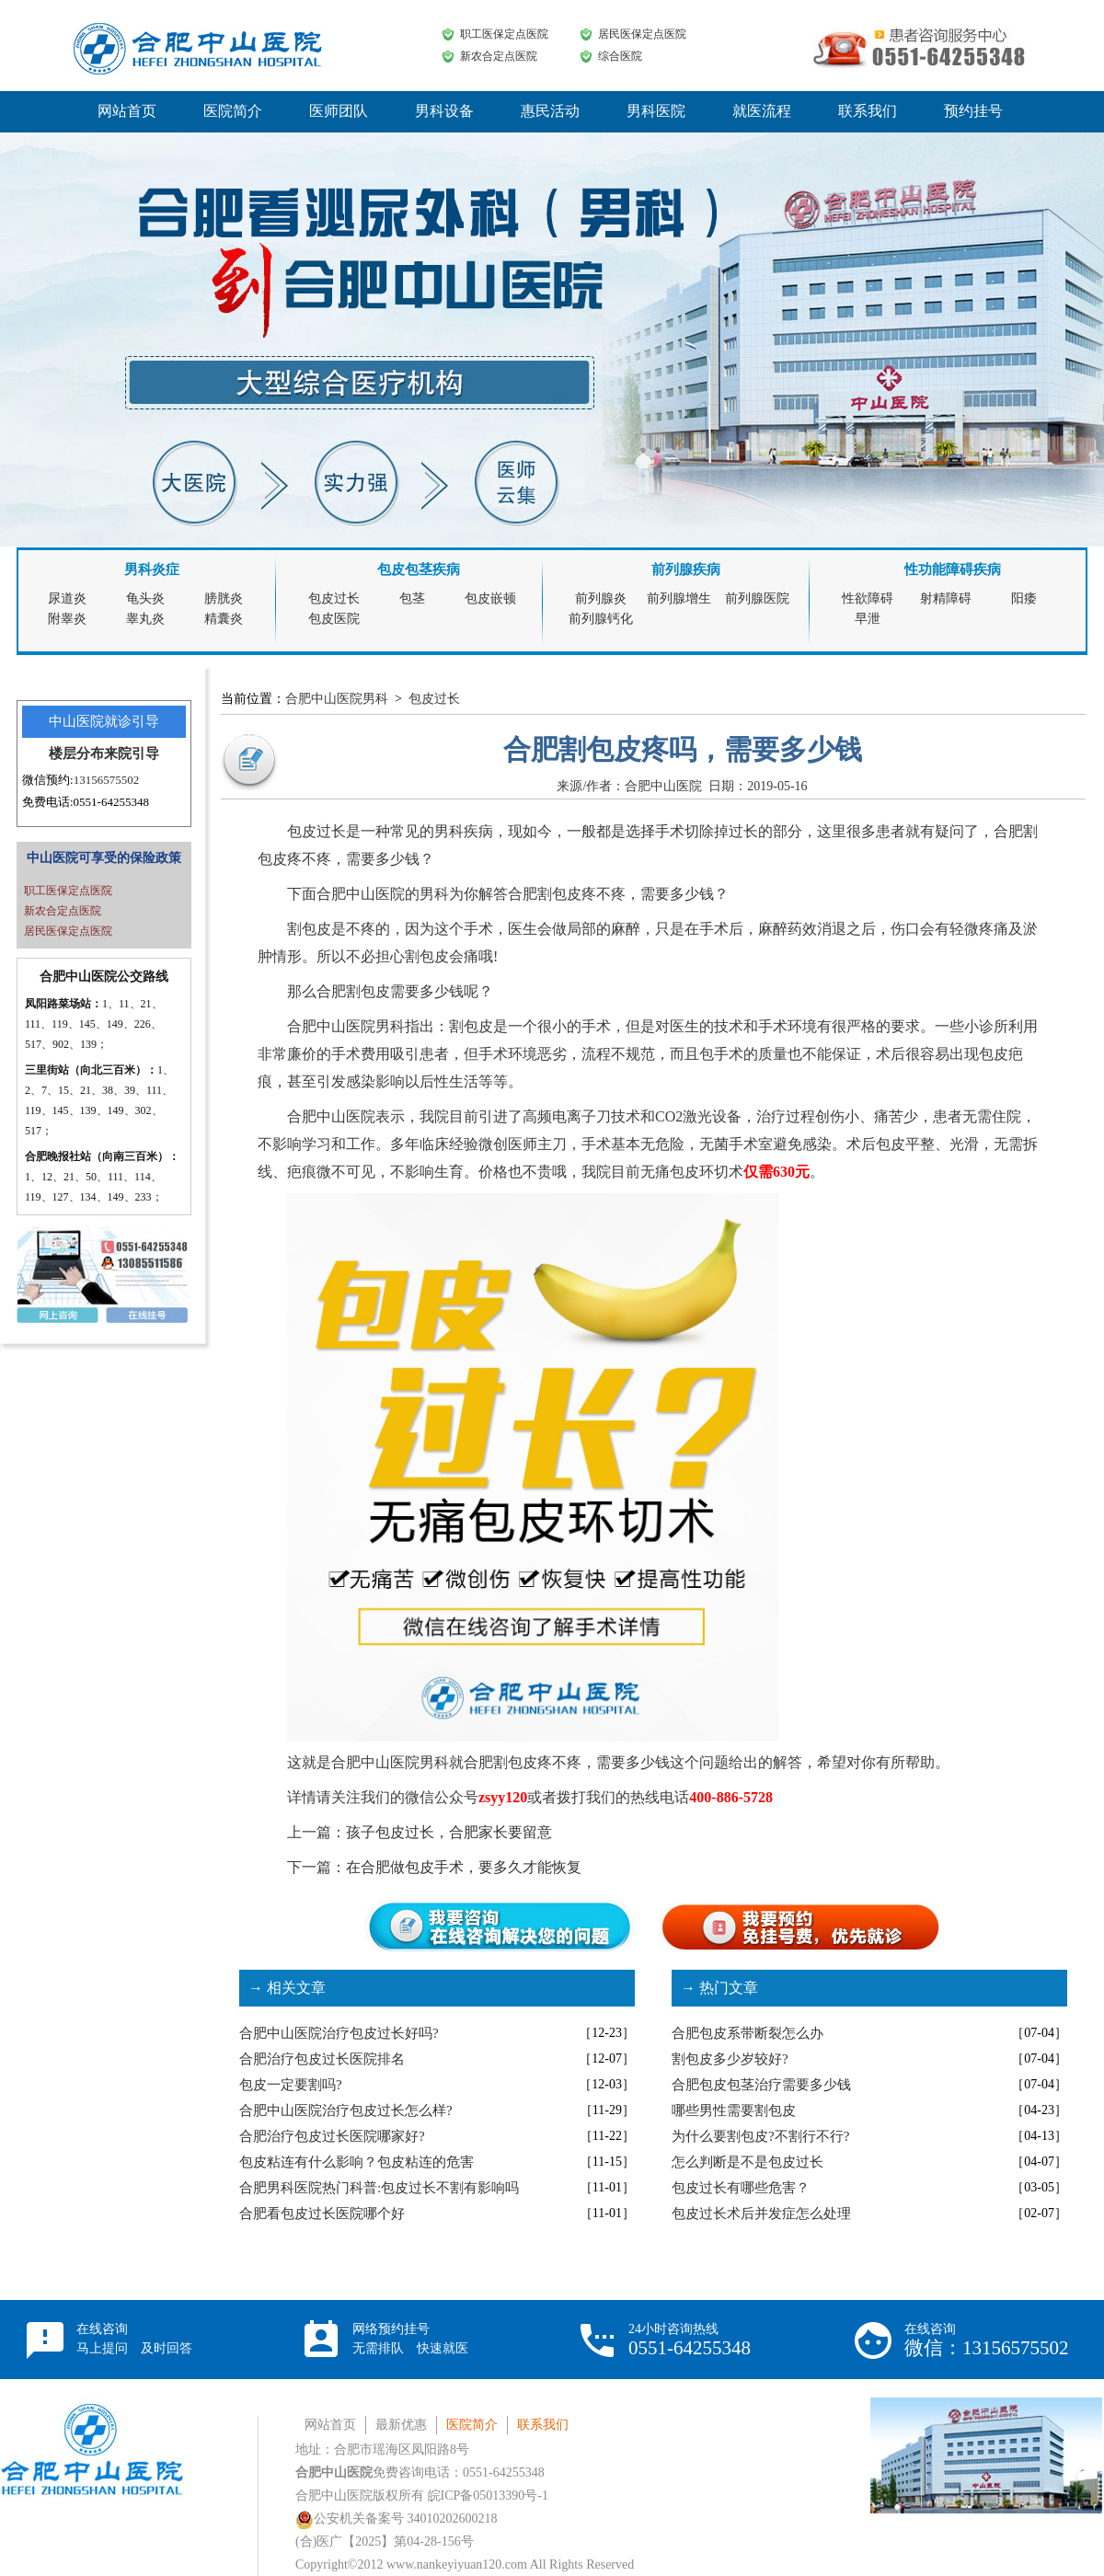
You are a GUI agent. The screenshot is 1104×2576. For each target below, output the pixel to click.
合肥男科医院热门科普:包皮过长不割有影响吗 (379, 2187)
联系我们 (867, 111)
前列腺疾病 (685, 569)
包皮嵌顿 (490, 598)
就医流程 (761, 111)
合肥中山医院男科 (336, 699)
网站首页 (127, 111)
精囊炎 (223, 619)
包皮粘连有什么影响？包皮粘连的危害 (356, 2162)
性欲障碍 (867, 598)
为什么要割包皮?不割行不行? (760, 2136)
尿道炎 (67, 598)
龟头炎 (145, 598)
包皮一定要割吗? (290, 2084)
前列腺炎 (601, 598)
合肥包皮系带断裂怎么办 (747, 2033)
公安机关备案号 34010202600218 (396, 2518)
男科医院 (656, 111)
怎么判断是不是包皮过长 (747, 2162)
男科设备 (444, 111)
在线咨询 (134, 2338)
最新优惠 (401, 2425)
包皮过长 (334, 598)
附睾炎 (67, 619)
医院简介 (232, 111)
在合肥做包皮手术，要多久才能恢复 (463, 1867)
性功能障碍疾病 (952, 569)
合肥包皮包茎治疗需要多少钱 (761, 2084)
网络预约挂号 (410, 2338)
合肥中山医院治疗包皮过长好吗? (339, 2033)
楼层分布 (76, 753)
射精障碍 (946, 598)
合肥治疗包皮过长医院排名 (322, 2059)
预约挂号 (973, 111)
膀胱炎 (223, 598)
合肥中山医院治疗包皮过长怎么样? (346, 2110)
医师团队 (338, 111)
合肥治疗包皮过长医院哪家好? (332, 2136)
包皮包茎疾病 (418, 569)
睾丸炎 (145, 619)
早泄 (867, 619)
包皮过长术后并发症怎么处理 (761, 2213)
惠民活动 (550, 111)
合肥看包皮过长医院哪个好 (322, 2213)
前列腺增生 (679, 598)
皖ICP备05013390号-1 (488, 2495)
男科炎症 (151, 569)
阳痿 (1024, 598)
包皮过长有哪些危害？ (741, 2187)
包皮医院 (334, 619)
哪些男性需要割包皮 (734, 2110)
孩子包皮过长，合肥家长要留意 (449, 1832)
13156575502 (107, 780)
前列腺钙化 (601, 619)
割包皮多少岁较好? (730, 2059)
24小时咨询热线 (689, 2340)
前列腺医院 (757, 598)
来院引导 (131, 753)
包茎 (412, 598)
